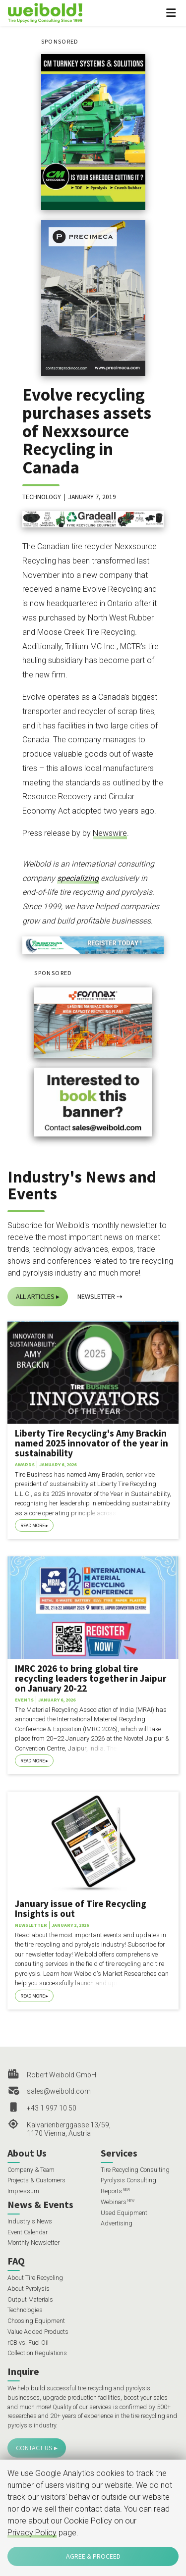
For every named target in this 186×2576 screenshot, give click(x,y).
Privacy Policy (32, 2532)
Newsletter (96, 1296)
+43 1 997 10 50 (51, 2108)
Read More (32, 1525)
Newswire (110, 833)
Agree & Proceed (93, 2556)
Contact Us (34, 2447)
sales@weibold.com (59, 2091)
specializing (78, 878)
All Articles (35, 1296)
